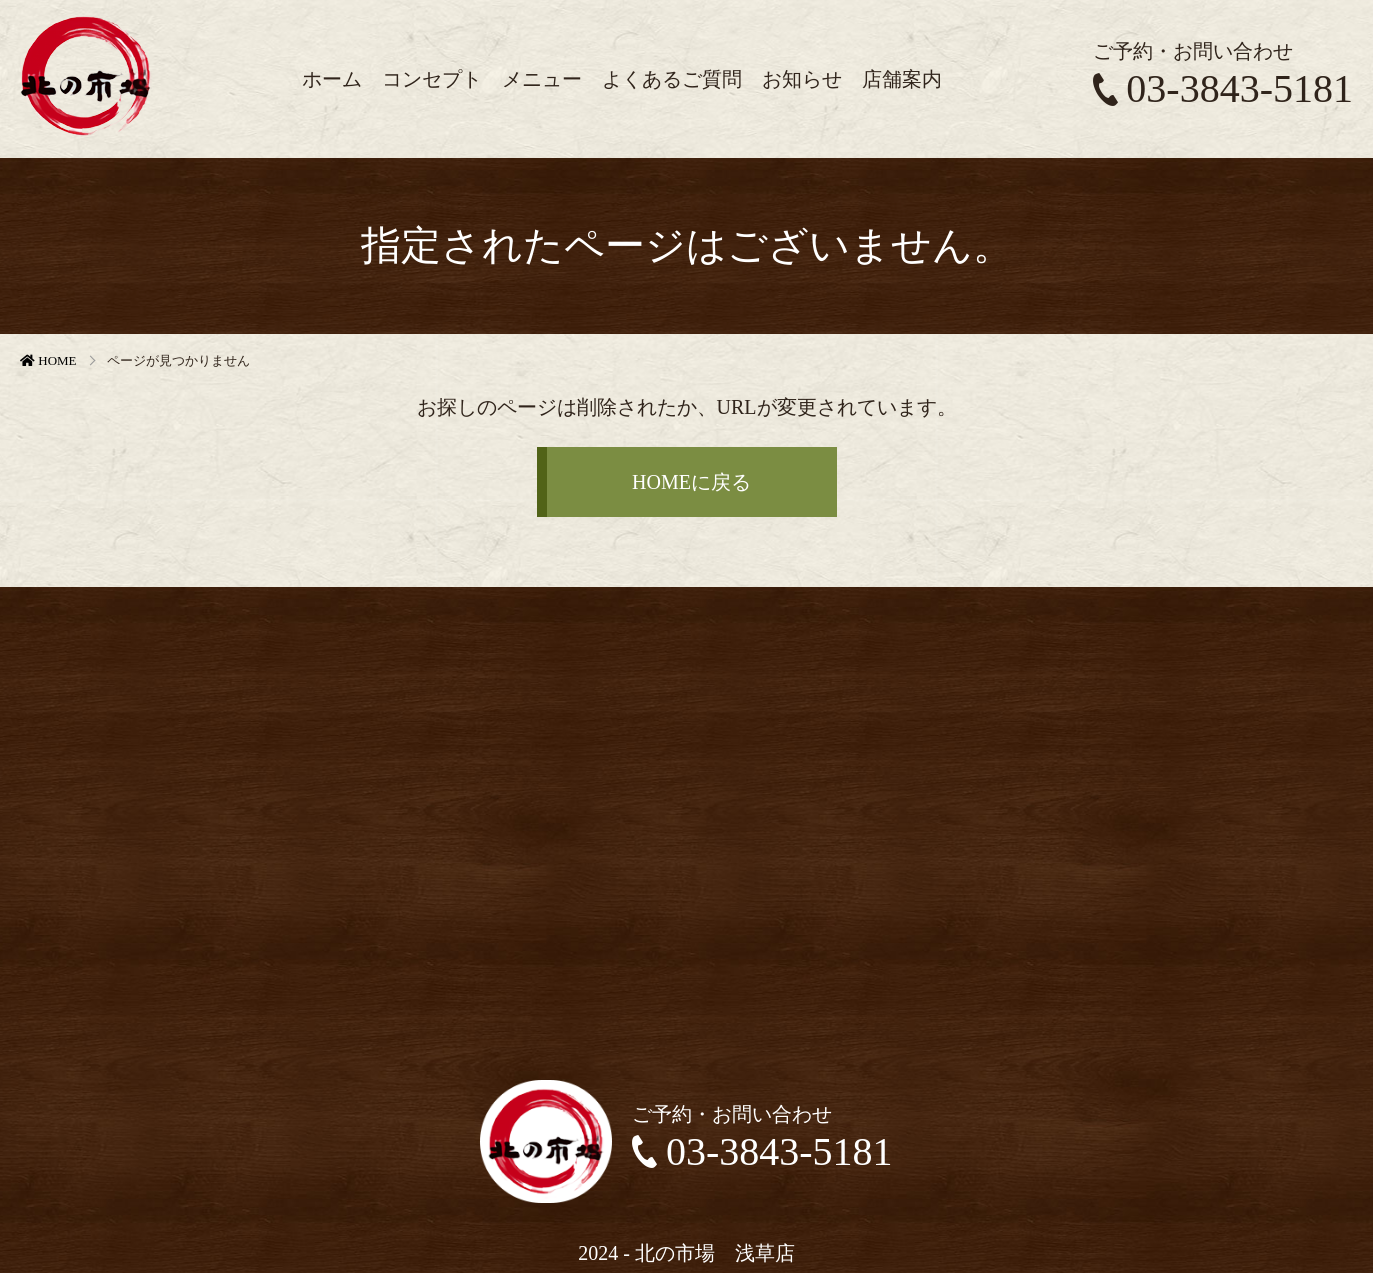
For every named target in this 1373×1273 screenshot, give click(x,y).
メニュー (542, 79)
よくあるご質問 (672, 79)
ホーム (332, 79)
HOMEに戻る (691, 482)
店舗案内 (902, 79)
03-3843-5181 (1223, 88)
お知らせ (802, 79)
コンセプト (432, 79)
